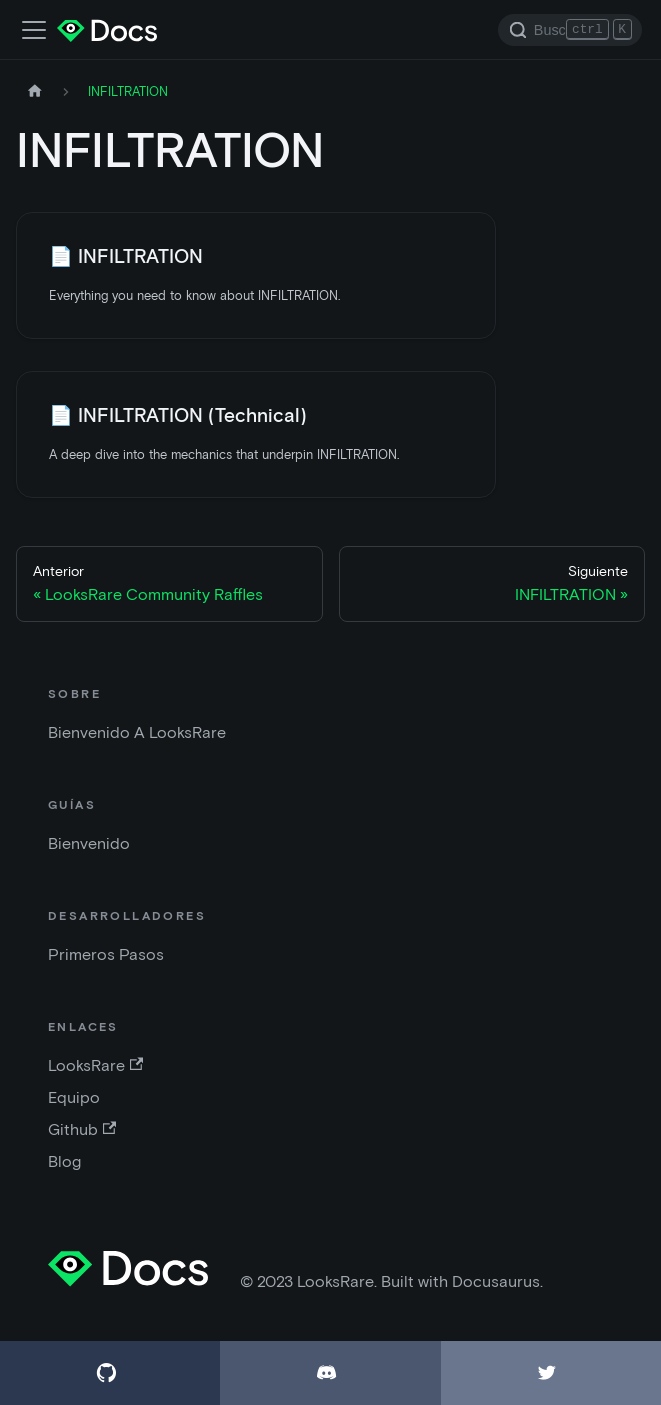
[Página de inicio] (35, 91)
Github (82, 1129)
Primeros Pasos (106, 954)
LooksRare (95, 1065)
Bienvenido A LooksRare (137, 732)
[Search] (570, 30)
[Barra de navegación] (34, 30)
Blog (64, 1161)
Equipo (74, 1097)
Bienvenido (89, 843)
